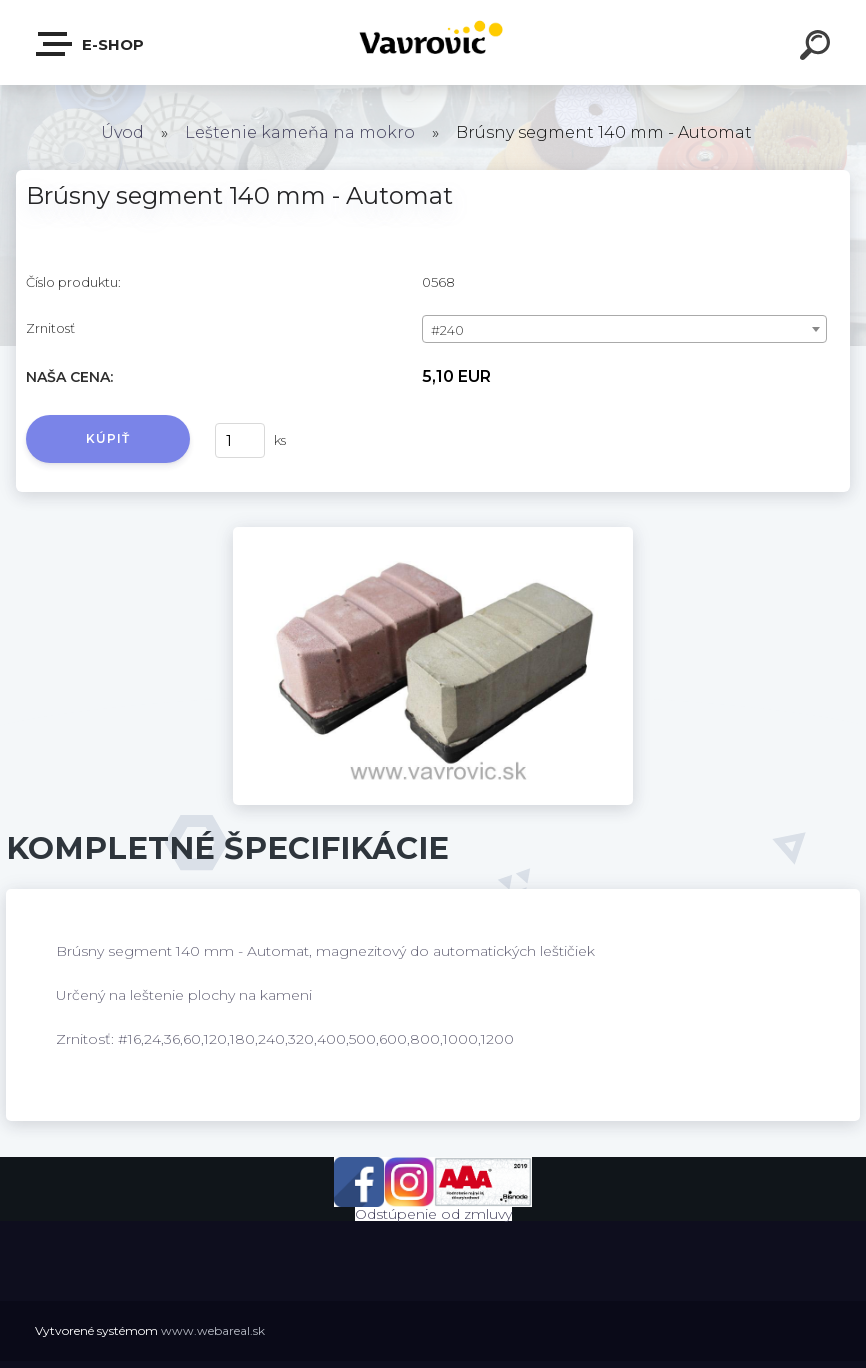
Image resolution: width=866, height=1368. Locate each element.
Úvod (122, 132)
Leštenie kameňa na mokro (300, 132)
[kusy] (240, 440)
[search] (818, 48)
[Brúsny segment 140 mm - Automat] (433, 534)
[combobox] (624, 329)
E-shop (91, 44)
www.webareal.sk (213, 1330)
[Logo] (433, 42)
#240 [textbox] (447, 330)
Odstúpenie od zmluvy (433, 1214)
